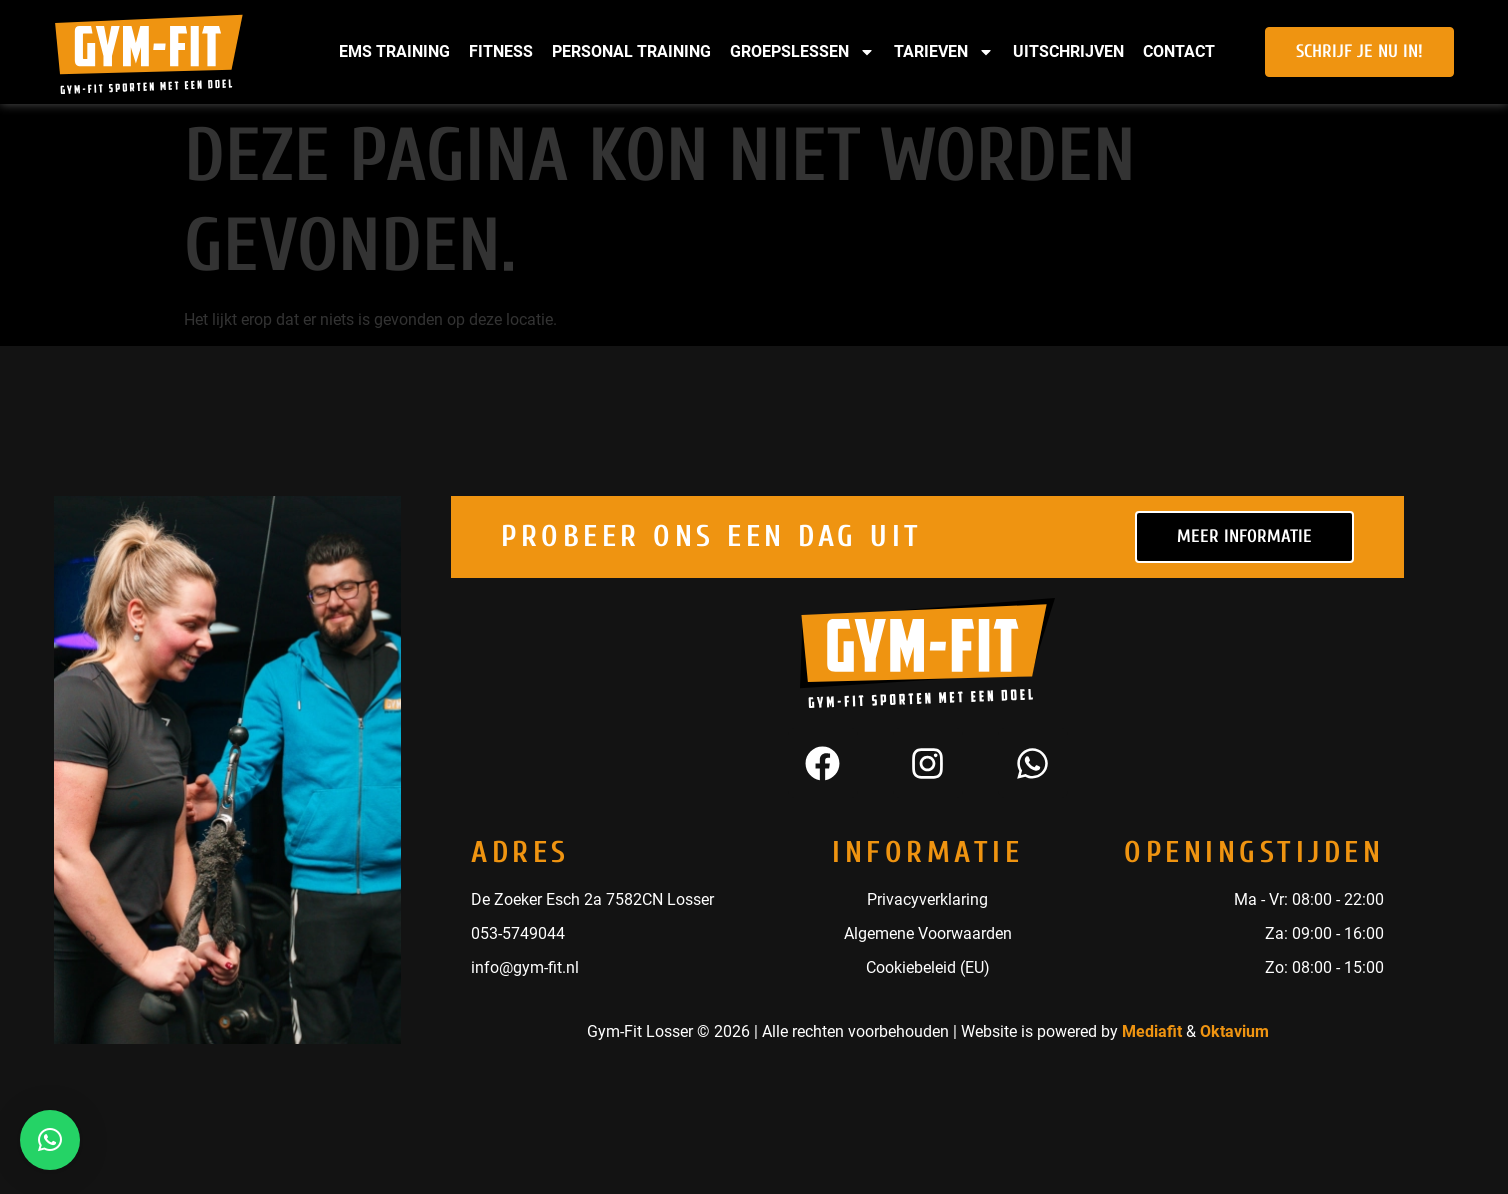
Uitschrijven (1068, 51)
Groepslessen (802, 52)
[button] (50, 1140)
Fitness (501, 51)
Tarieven (944, 52)
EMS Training (394, 51)
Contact (1179, 51)
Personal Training (631, 51)
